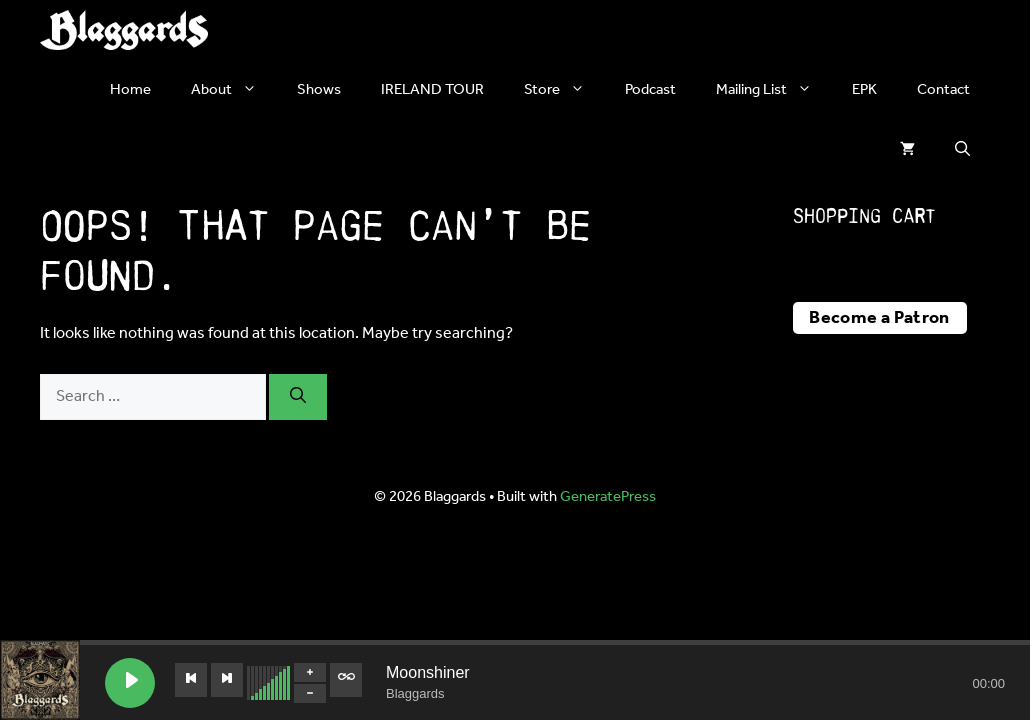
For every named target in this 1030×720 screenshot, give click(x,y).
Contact (943, 90)
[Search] (298, 397)
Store (564, 90)
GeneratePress (608, 497)
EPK (864, 90)
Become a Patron (879, 318)
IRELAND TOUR (432, 90)
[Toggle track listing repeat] (346, 680)
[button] (962, 150)
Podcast (650, 90)
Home (130, 90)
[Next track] (227, 680)
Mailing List (774, 90)
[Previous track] (191, 680)
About (234, 90)
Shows (319, 90)
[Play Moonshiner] (130, 683)
